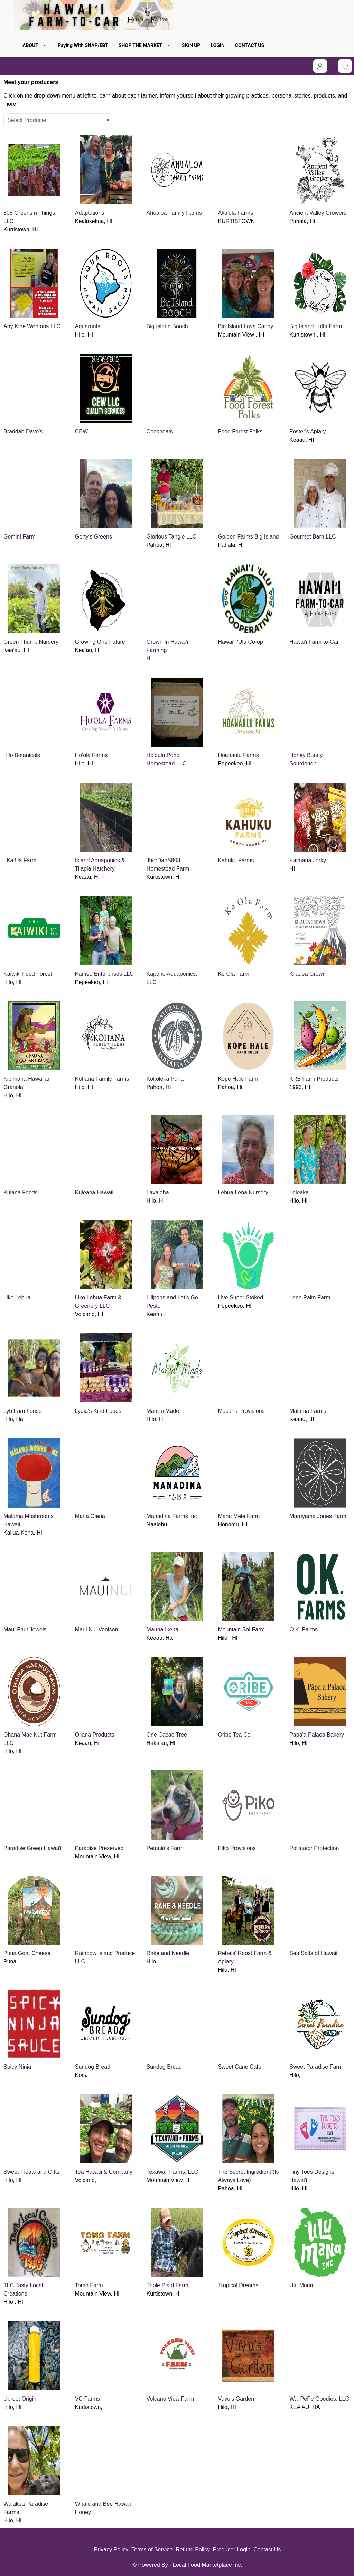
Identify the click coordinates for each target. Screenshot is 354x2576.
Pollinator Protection (314, 1848)
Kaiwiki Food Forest (27, 974)
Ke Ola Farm (233, 974)
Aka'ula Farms (235, 213)
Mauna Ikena (163, 1629)
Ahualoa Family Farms (174, 213)
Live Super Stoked (240, 1297)
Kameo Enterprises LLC (104, 974)
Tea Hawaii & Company (103, 2172)
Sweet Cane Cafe (239, 2067)
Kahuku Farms (236, 860)
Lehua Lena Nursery (243, 1192)
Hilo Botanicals (21, 755)
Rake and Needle (168, 1953)
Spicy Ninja (17, 2067)
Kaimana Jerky (307, 860)
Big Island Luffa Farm (315, 326)
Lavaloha (158, 1192)
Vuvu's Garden (236, 2399)
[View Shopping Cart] (345, 66)
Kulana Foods (20, 1192)
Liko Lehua (16, 1297)
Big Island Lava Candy (245, 326)
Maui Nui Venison (96, 1629)
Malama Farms (307, 1411)
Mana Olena (90, 1516)
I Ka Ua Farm (19, 860)
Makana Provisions (241, 1411)
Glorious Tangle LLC (172, 537)
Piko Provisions (236, 1848)
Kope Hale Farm (238, 1079)
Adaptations (89, 213)
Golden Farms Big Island (248, 537)
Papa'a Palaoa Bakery (316, 1735)
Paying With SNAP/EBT (83, 45)
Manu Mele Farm (239, 1516)
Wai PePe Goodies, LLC (319, 2399)
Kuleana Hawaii (94, 1192)
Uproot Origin (19, 2399)
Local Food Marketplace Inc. (207, 2565)
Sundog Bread (92, 2067)
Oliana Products (94, 1735)
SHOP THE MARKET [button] (145, 45)
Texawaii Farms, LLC (172, 2172)
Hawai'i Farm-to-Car (314, 642)
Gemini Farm (19, 537)
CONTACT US (249, 45)
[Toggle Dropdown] (320, 66)
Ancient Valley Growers (317, 213)
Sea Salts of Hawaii (313, 1953)
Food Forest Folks (240, 431)
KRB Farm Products (313, 1079)
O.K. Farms (303, 1629)
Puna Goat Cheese (26, 1953)
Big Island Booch (167, 326)
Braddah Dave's (23, 431)
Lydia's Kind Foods (98, 1411)
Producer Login (232, 2549)
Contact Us (267, 2549)
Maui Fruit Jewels (24, 1629)
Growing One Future (100, 642)
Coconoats (160, 431)
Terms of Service (152, 2549)
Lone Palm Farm (309, 1297)
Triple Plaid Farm (167, 2285)
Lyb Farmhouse (22, 1411)
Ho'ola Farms (91, 755)
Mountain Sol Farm (241, 1629)
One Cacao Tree (167, 1735)
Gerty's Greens (93, 537)
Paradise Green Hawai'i (32, 1848)
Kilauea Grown (307, 974)
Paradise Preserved (99, 1848)
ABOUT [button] (34, 45)
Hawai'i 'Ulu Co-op (240, 642)
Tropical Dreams (238, 2285)
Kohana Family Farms (102, 1079)
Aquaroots (87, 326)
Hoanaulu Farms (238, 755)
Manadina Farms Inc (172, 1516)
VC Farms (87, 2399)
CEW (81, 431)
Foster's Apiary (307, 431)
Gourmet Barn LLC (312, 537)
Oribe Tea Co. (235, 1735)
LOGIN (218, 45)
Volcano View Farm (170, 2399)
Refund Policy (193, 2549)
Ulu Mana (301, 2285)
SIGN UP (191, 45)
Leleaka (299, 1192)
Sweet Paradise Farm (316, 2067)
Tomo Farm (89, 2285)
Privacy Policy (111, 2549)
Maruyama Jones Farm (317, 1516)
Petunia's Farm (165, 1848)
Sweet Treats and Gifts (31, 2172)
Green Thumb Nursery (30, 642)
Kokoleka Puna (165, 1079)
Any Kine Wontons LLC (31, 326)
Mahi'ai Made (163, 1411)
